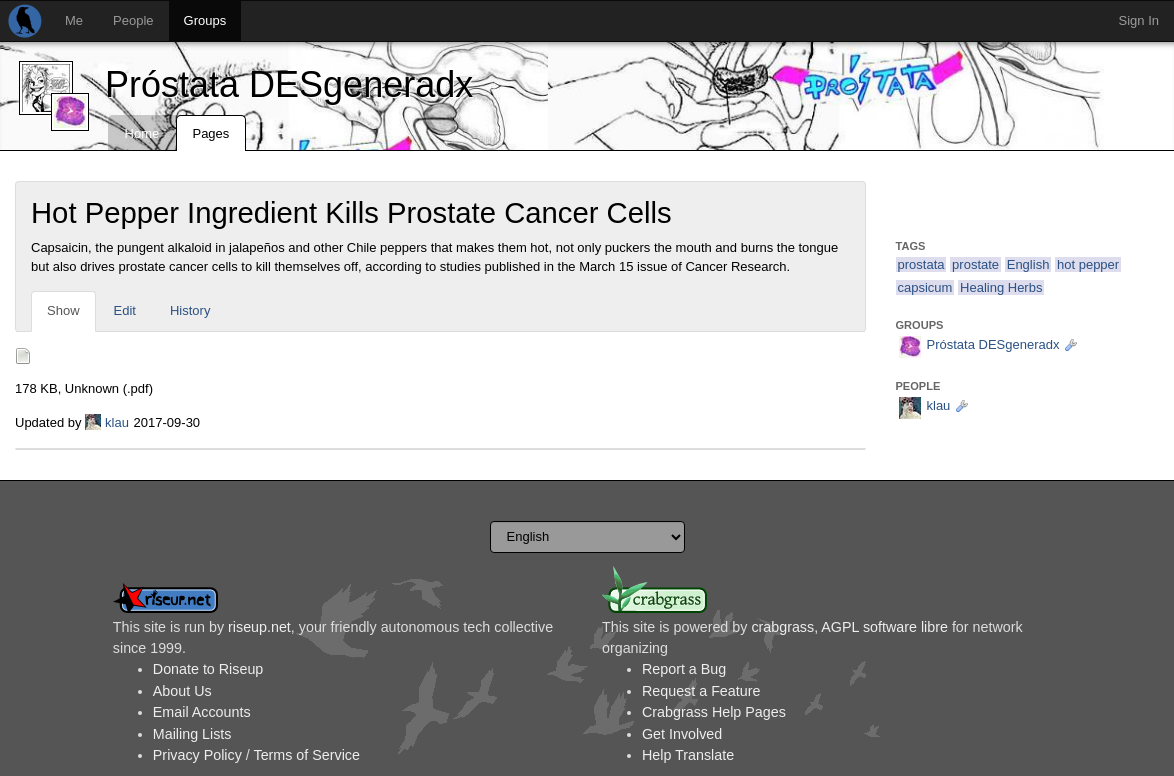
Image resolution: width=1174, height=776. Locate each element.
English (1028, 264)
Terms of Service (306, 755)
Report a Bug (684, 669)
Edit (125, 310)
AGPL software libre (884, 627)
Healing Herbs (1001, 287)
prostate (975, 264)
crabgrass (782, 627)
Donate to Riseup (208, 669)
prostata (921, 264)
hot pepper (1088, 264)
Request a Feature (701, 691)
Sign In (1139, 20)
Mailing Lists (192, 734)
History (190, 310)
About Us (182, 691)
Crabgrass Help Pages (714, 712)
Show (63, 310)
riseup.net (259, 627)
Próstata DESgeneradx (289, 84)
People (133, 20)
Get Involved (682, 734)
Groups (205, 20)
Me (74, 20)
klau (117, 422)
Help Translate (688, 755)
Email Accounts (202, 712)
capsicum (925, 287)
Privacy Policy (197, 755)
